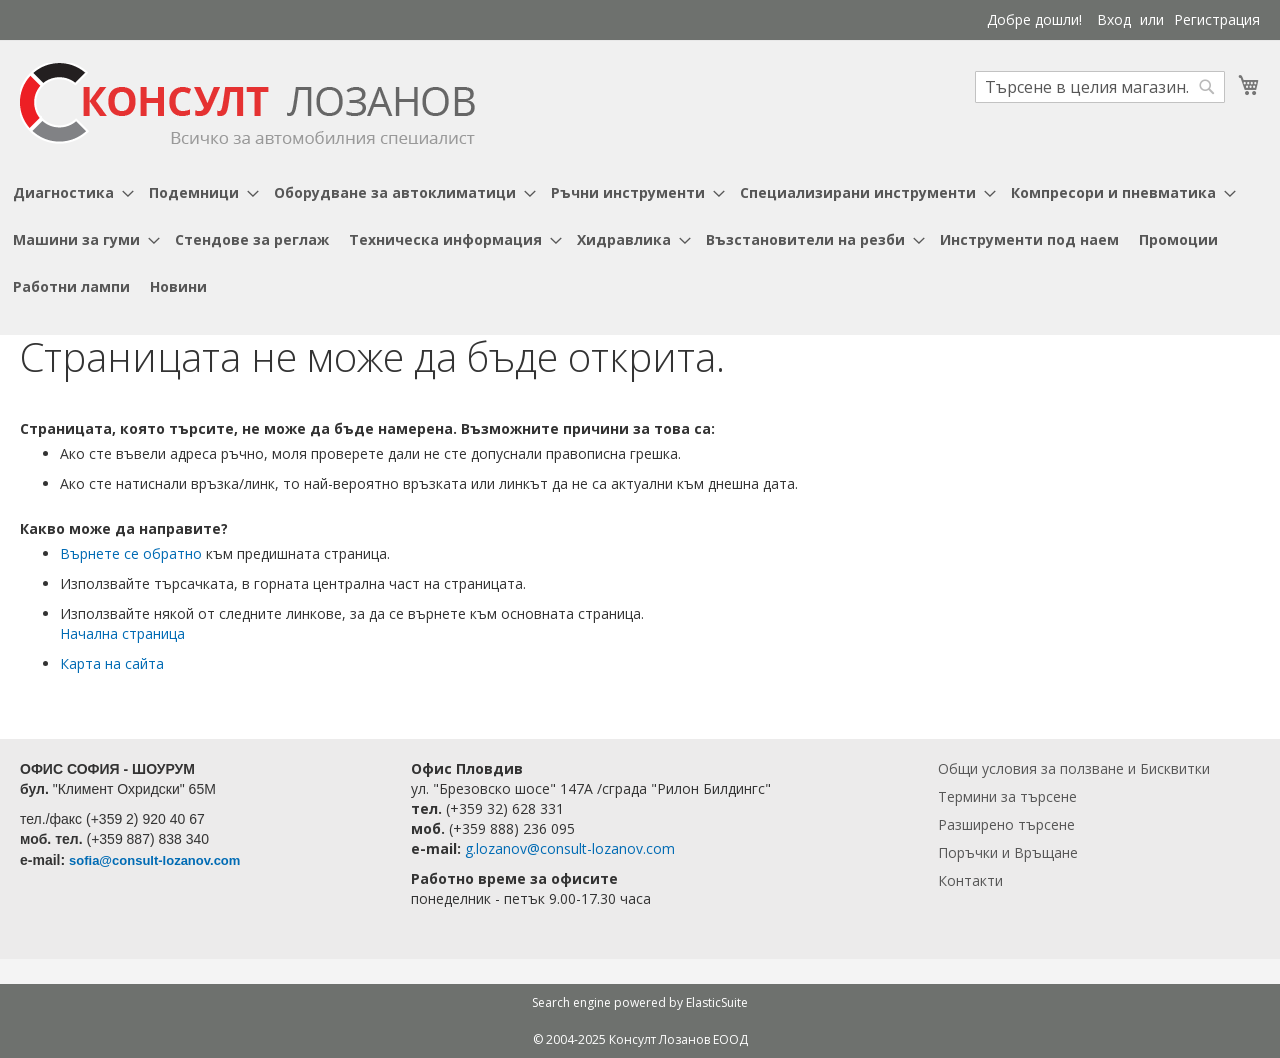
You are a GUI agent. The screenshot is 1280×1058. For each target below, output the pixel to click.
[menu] (640, 239)
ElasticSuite (717, 1002)
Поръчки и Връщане (1008, 852)
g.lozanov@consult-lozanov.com (570, 848)
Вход (1114, 19)
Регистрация (1217, 19)
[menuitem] (71, 192)
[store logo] (247, 103)
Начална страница (122, 633)
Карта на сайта (112, 663)
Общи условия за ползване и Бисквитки (1074, 768)
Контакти (970, 880)
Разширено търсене (1006, 824)
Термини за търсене (1007, 796)
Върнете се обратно (131, 553)
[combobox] (1100, 87)
